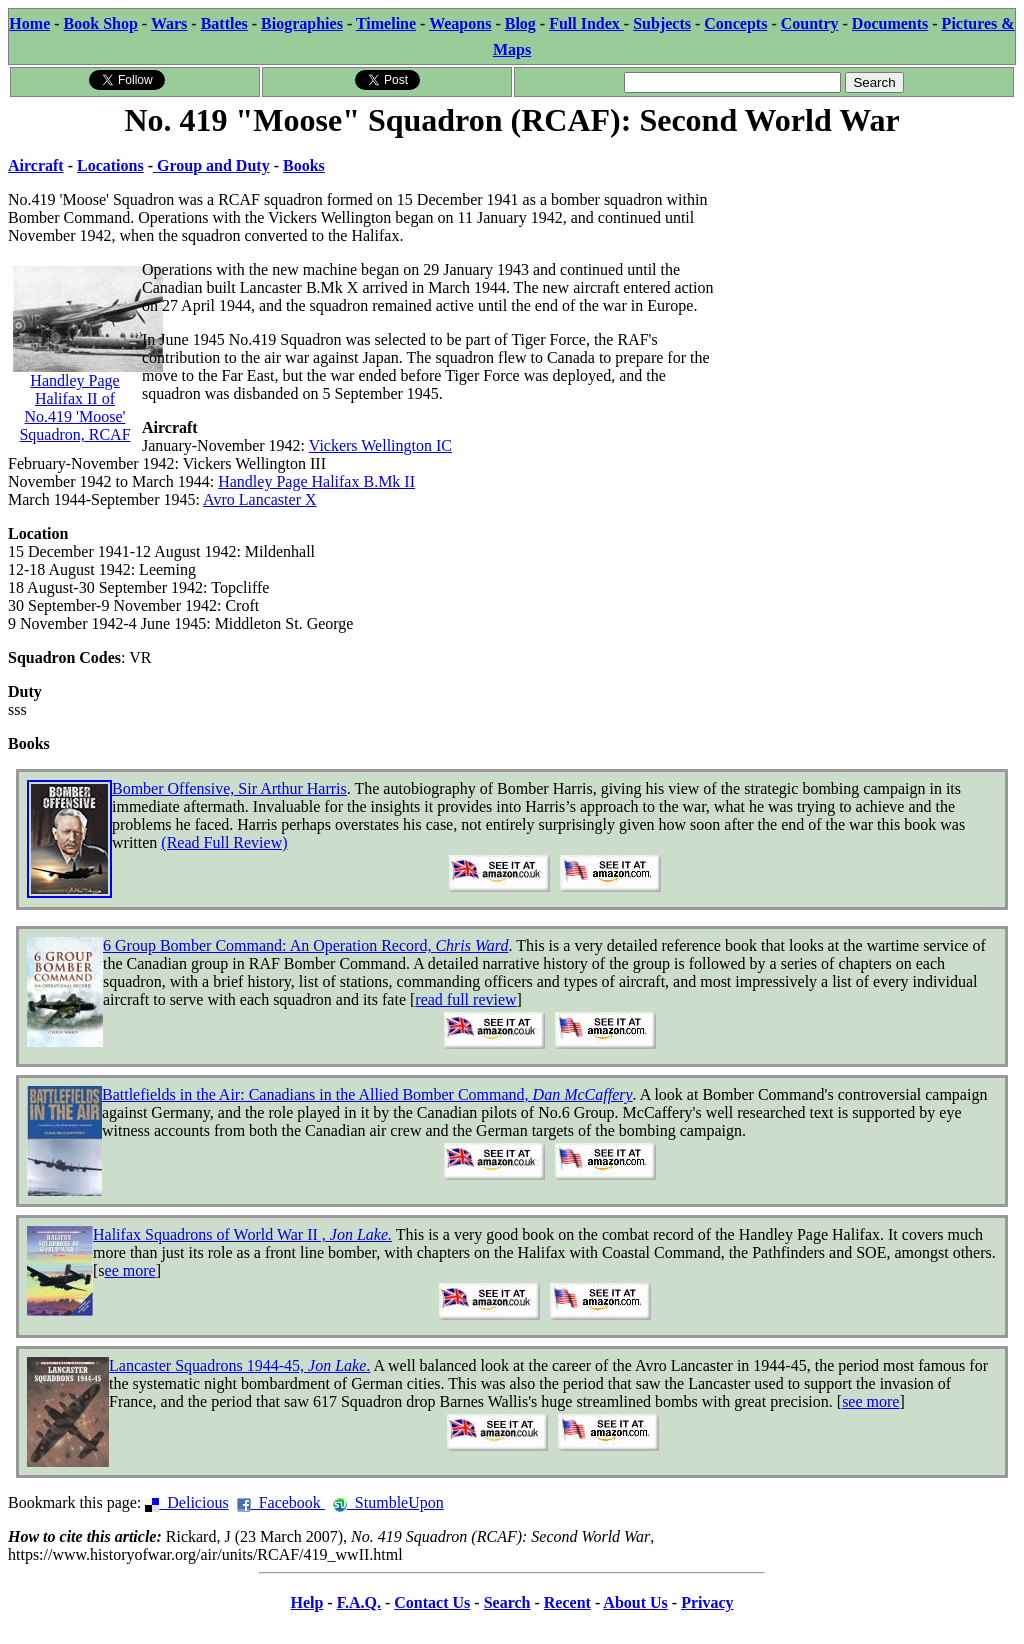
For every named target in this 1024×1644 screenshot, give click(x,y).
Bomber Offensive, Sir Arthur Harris (229, 788)
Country (810, 23)
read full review (465, 999)
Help (306, 1602)
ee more (130, 1270)
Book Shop (101, 23)
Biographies (302, 23)
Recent (567, 1602)
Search (507, 1602)
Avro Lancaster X (259, 499)
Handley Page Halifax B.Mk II (316, 481)
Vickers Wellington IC (380, 445)
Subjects (662, 23)
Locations (110, 165)
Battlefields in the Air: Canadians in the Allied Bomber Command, (367, 1094)
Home (29, 23)
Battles (224, 23)
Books (304, 165)
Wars (169, 23)
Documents (890, 23)
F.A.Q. (359, 1602)
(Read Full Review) (224, 842)
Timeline (386, 23)
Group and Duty (211, 165)
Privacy (707, 1602)
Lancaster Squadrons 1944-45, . (239, 1365)
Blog (520, 23)
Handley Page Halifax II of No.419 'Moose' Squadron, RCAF (88, 376)
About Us (635, 1602)
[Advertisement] (865, 267)
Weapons (460, 23)
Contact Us (432, 1602)
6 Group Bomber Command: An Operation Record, (305, 945)
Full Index (586, 23)
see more (870, 1401)
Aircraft (36, 165)
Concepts (735, 23)
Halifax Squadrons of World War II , (242, 1234)
